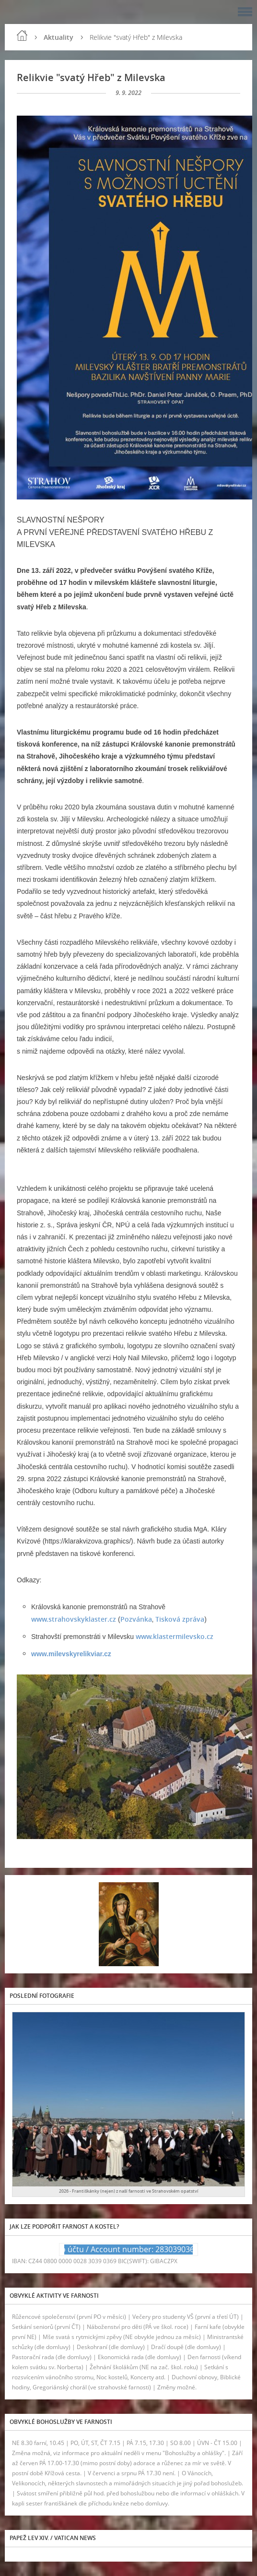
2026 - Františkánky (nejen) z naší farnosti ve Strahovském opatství (129, 2191)
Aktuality (58, 37)
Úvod (22, 35)
